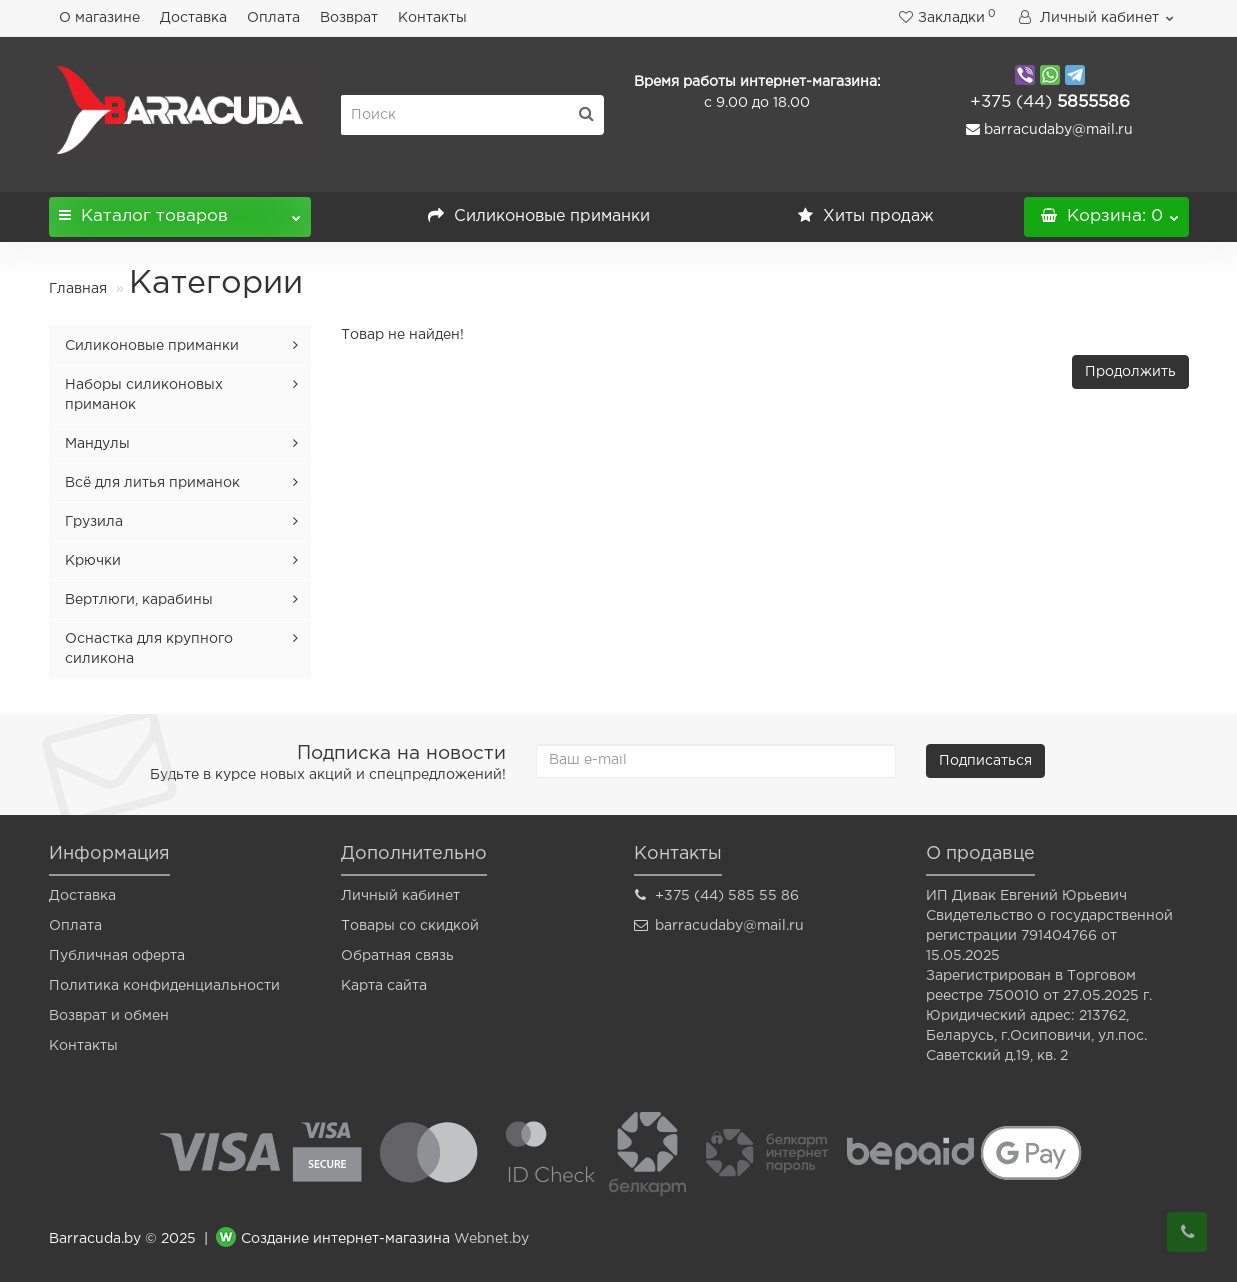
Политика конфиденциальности (164, 986)
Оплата (273, 18)
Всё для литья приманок (152, 483)
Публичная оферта (117, 956)
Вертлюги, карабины (139, 600)
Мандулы (97, 444)
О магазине (99, 18)
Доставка (193, 18)
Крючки (93, 561)
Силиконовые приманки (539, 216)
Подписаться (985, 761)
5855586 (1050, 102)
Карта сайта (384, 986)
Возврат (349, 18)
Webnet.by (491, 1240)
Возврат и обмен (109, 1016)
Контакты (432, 18)
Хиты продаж (866, 216)
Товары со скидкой (410, 926)
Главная (78, 289)
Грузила (94, 522)
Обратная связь (397, 956)
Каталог (180, 210)
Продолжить (1130, 372)
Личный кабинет (400, 896)
